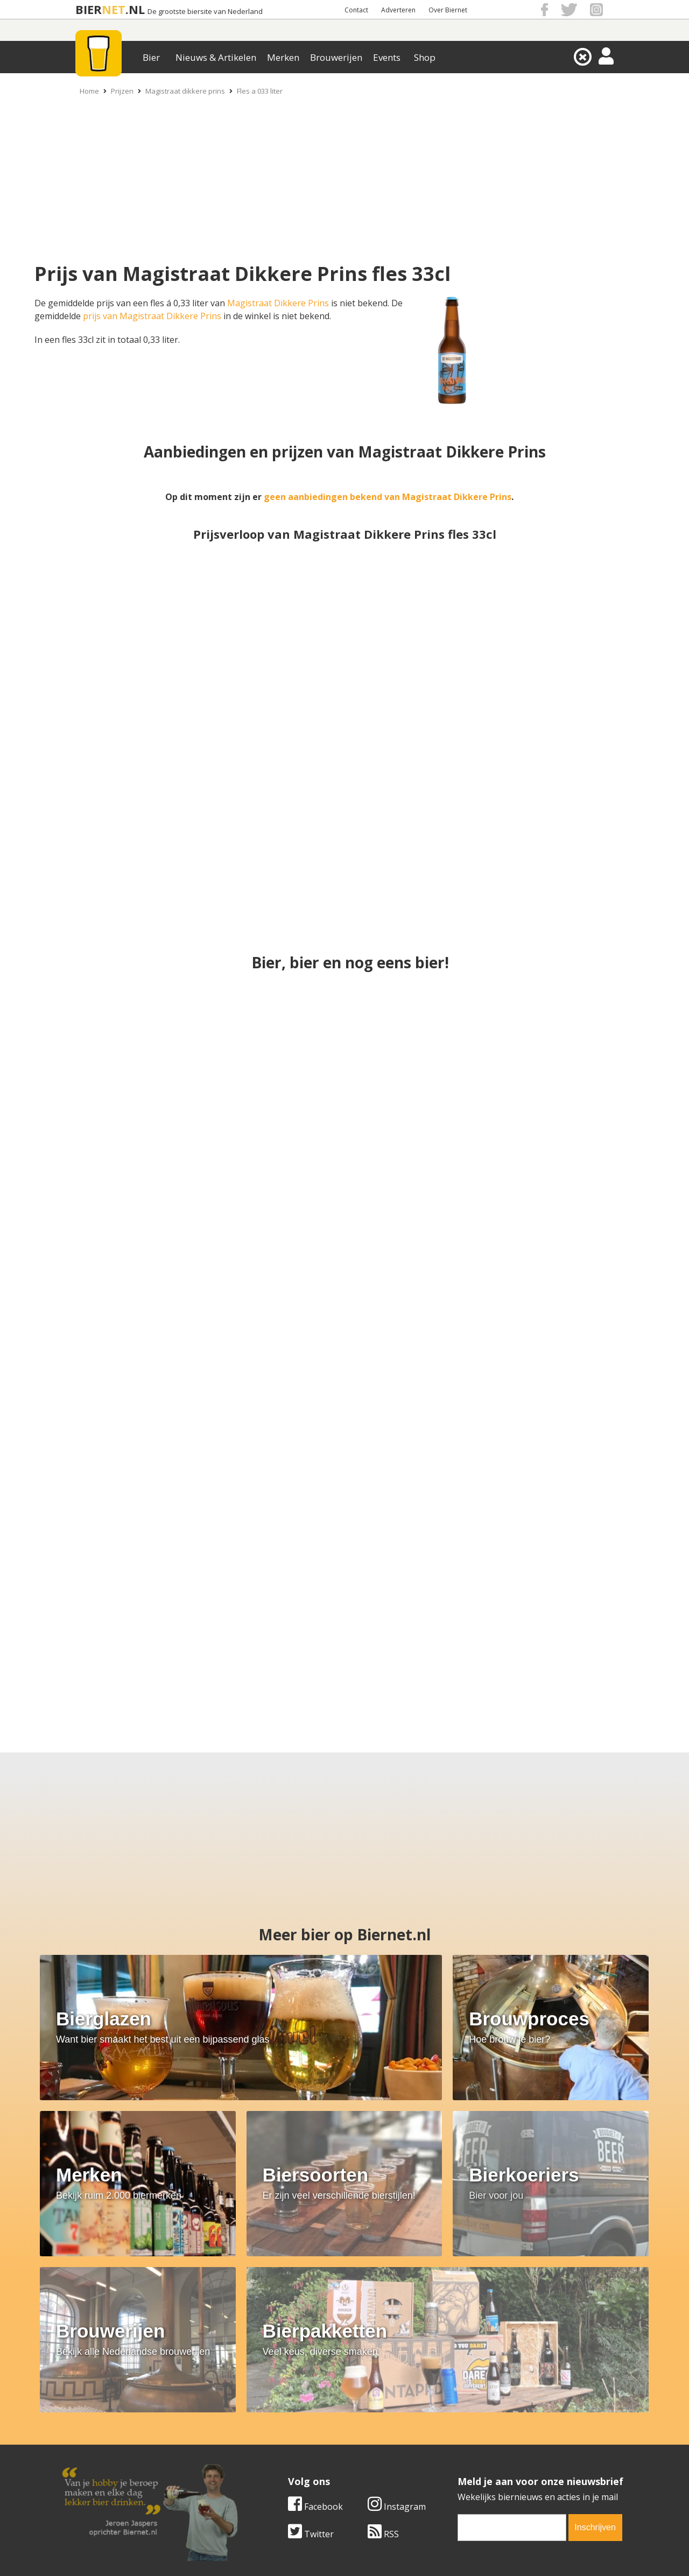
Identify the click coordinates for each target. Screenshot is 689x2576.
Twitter (85, 2343)
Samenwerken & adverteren (118, 2454)
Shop (424, 57)
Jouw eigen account (478, 2454)
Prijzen (122, 91)
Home (89, 91)
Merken (283, 57)
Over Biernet (447, 10)
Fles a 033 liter (260, 91)
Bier (151, 57)
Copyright (459, 2430)
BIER (88, 9)
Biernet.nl (280, 2548)
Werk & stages (91, 2442)
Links (449, 2442)
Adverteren (398, 10)
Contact (356, 10)
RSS (157, 2343)
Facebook (89, 2315)
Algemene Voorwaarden (487, 2418)
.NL (135, 9)
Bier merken (275, 2418)
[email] (285, 2336)
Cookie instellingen (100, 2466)
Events (386, 57)
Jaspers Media (399, 2548)
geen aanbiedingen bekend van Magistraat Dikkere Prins (387, 497)
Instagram (171, 2315)
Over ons (80, 2418)
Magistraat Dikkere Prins (278, 303)
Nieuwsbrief (463, 2466)
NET (113, 9)
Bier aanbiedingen (287, 2430)
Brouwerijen (336, 57)
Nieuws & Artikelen (215, 57)
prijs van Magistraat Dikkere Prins (152, 316)
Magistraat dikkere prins (185, 91)
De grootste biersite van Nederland (205, 11)
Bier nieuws (274, 2442)
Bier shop (270, 2454)
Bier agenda (274, 2466)
